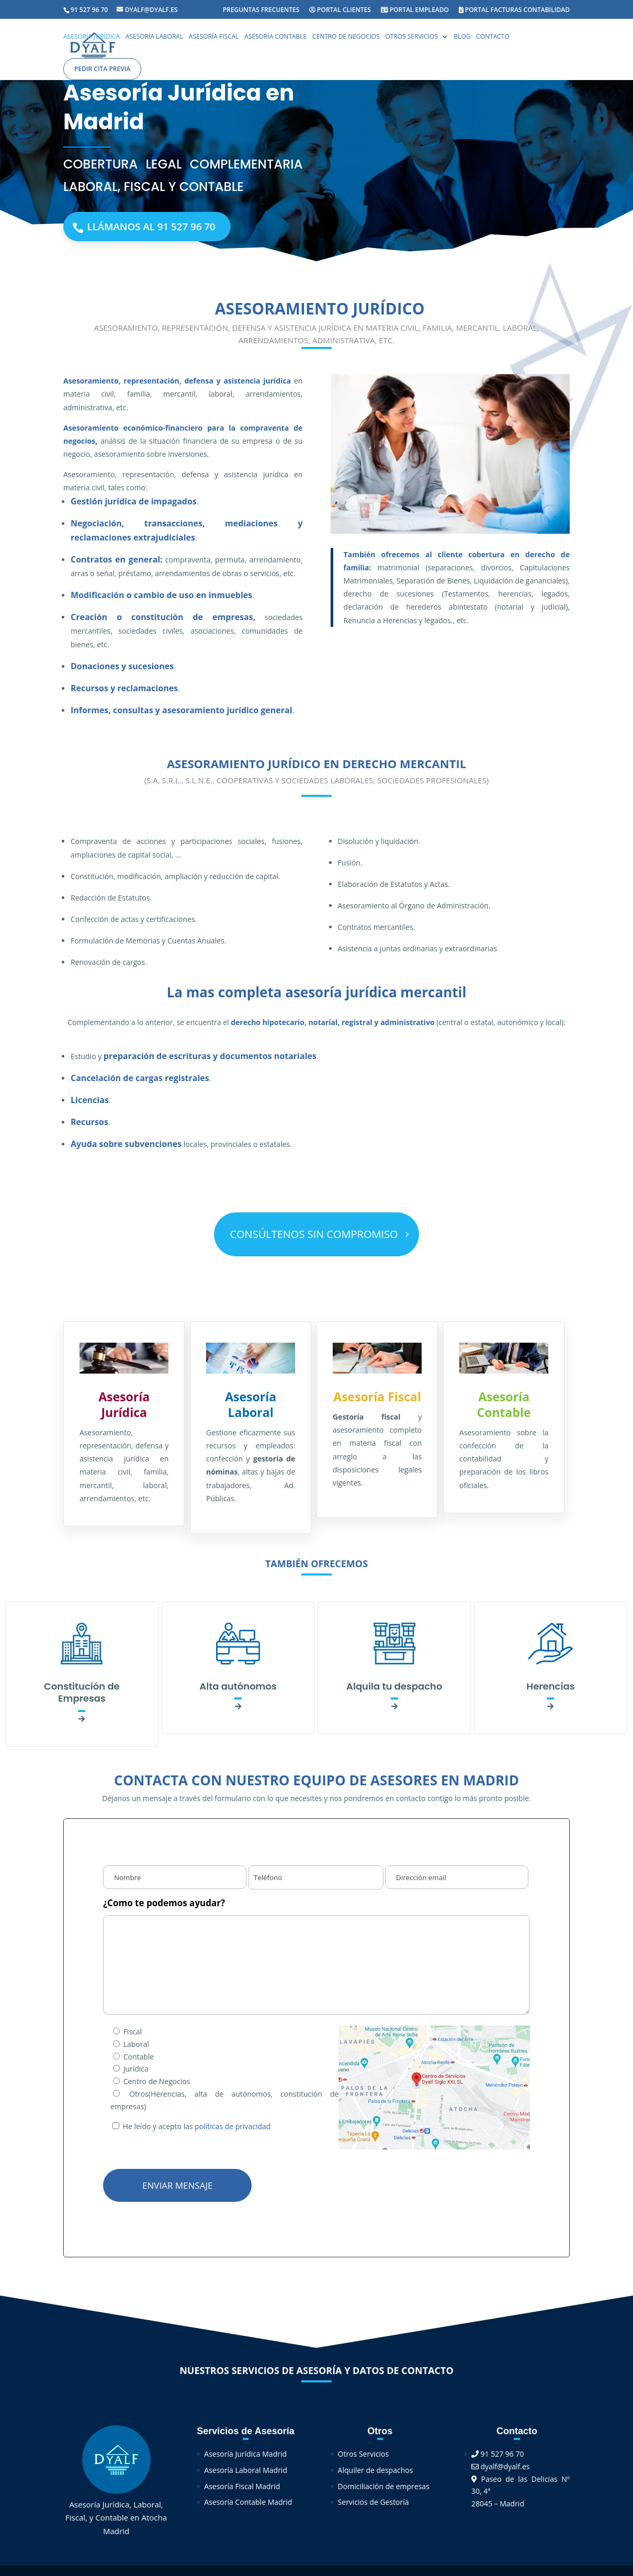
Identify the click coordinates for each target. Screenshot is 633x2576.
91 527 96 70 (497, 2457)
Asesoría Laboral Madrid (245, 2473)
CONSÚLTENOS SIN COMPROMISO (314, 1237)
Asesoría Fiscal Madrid (242, 2489)
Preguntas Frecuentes (261, 10)
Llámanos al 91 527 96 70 (170, 227)
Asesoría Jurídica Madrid (245, 2457)
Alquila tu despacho (394, 1688)
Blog (462, 37)
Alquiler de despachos (375, 2473)
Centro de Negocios (346, 37)
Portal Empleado (415, 10)
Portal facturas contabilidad (514, 10)
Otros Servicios (411, 37)
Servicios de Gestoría (373, 2505)
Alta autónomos (237, 1688)
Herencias (550, 1688)
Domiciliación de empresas (383, 2489)
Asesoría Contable (275, 37)
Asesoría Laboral (154, 37)
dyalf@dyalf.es (500, 2469)
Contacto (493, 37)
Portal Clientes (340, 10)
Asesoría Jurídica (91, 37)
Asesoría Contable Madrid (248, 2505)
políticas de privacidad (232, 2129)
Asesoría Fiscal (214, 37)
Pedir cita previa (102, 69)
